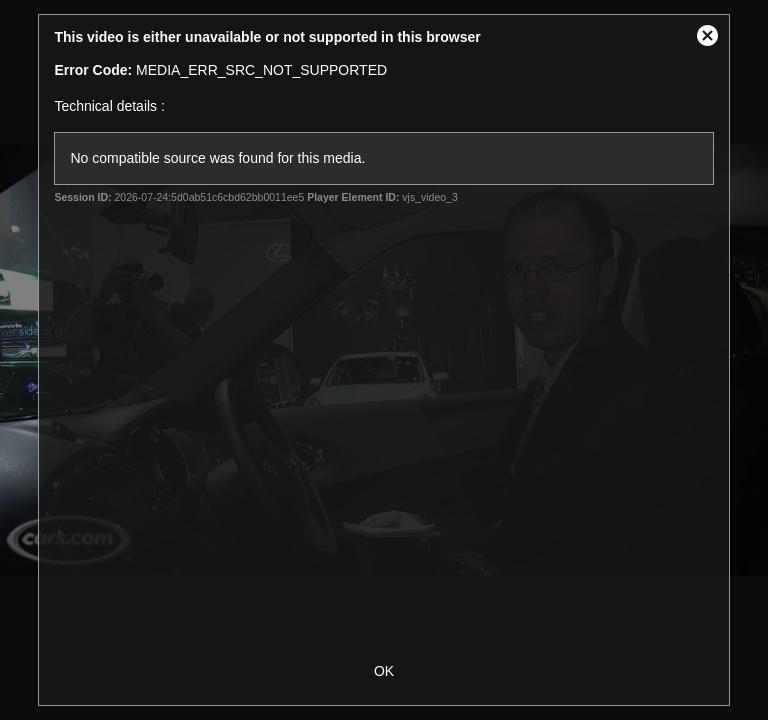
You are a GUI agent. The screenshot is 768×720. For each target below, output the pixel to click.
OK (384, 671)
